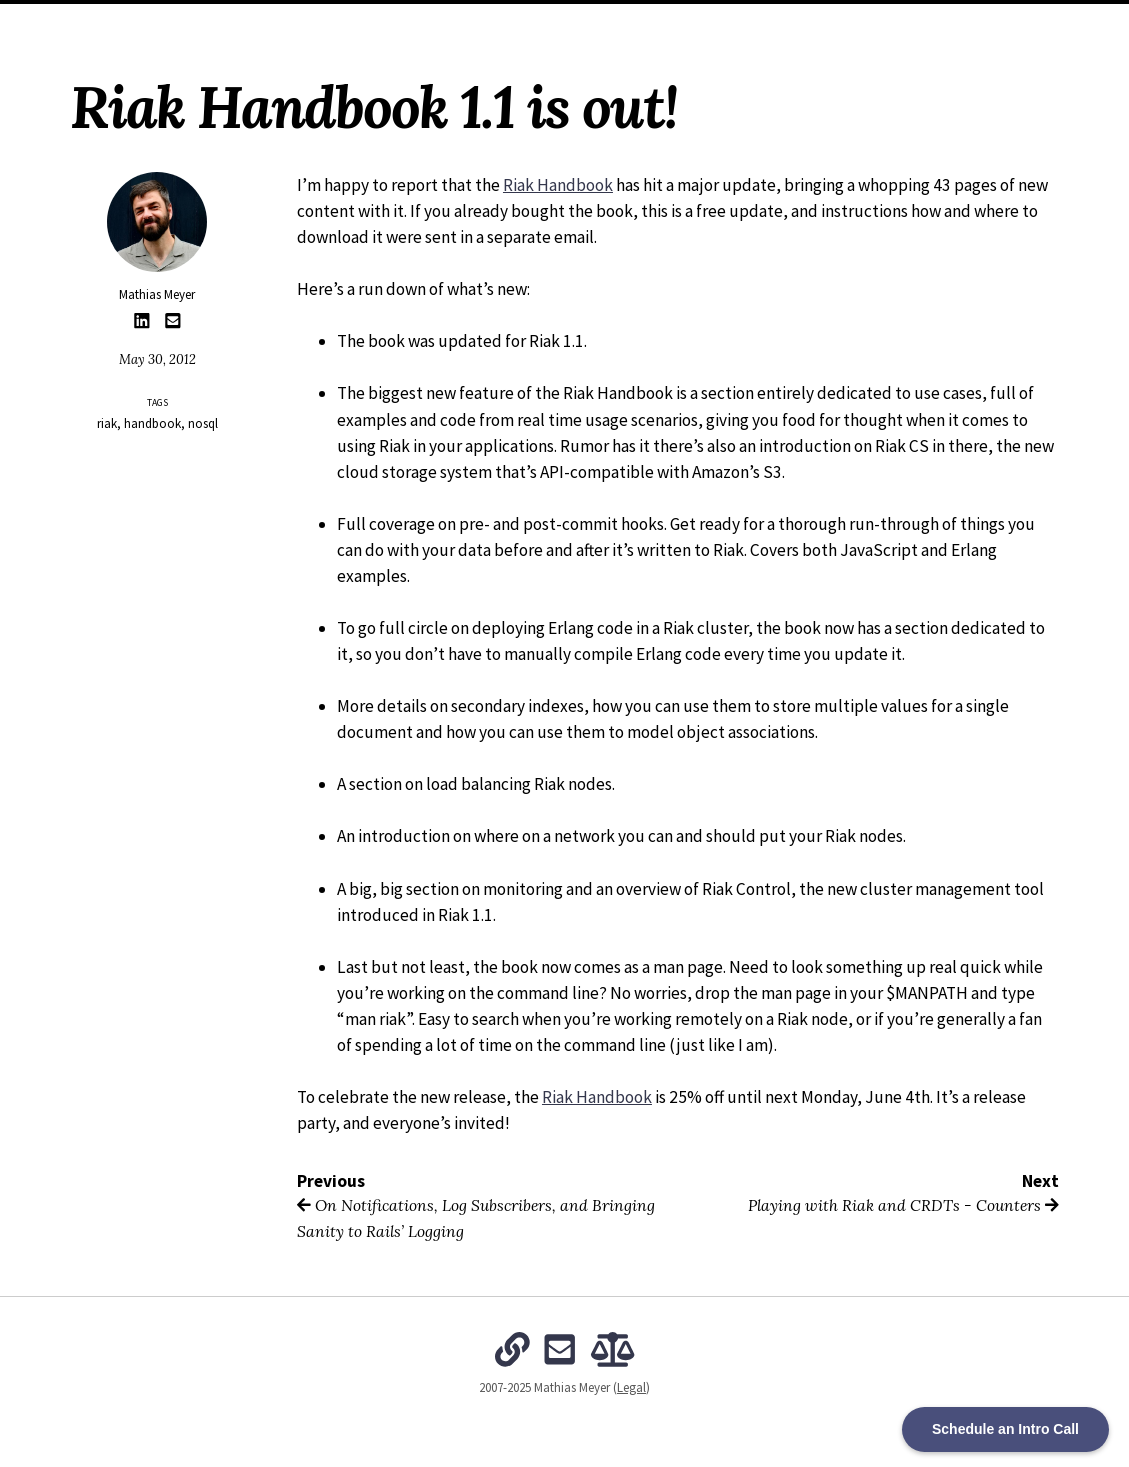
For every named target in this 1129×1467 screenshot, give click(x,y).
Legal (631, 1387)
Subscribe (772, 20)
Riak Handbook (558, 185)
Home (343, 20)
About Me (409, 20)
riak (107, 423)
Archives (487, 20)
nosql (203, 423)
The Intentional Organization (628, 20)
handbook (152, 423)
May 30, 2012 (157, 359)
